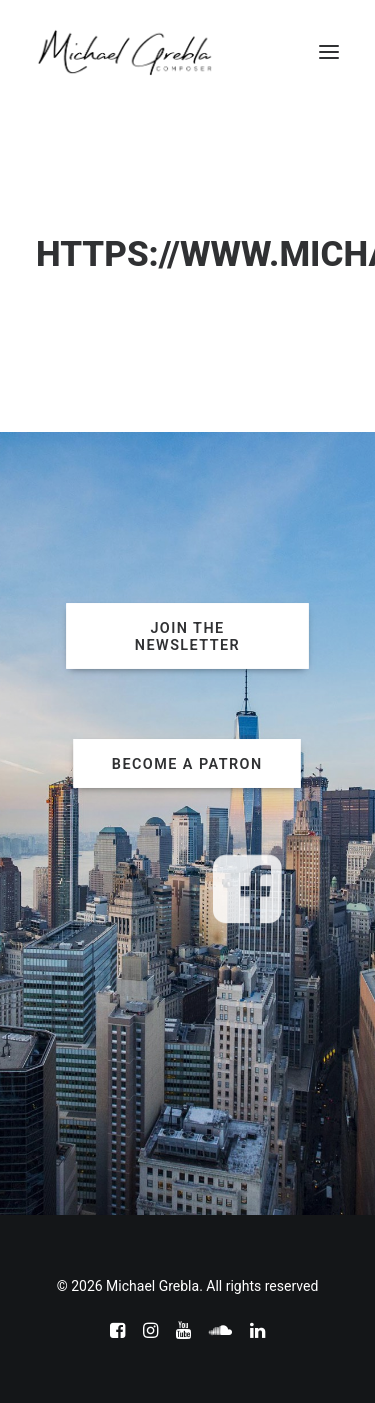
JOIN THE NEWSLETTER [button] (187, 636)
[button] (329, 52)
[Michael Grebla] (125, 52)
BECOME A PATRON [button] (187, 763)
